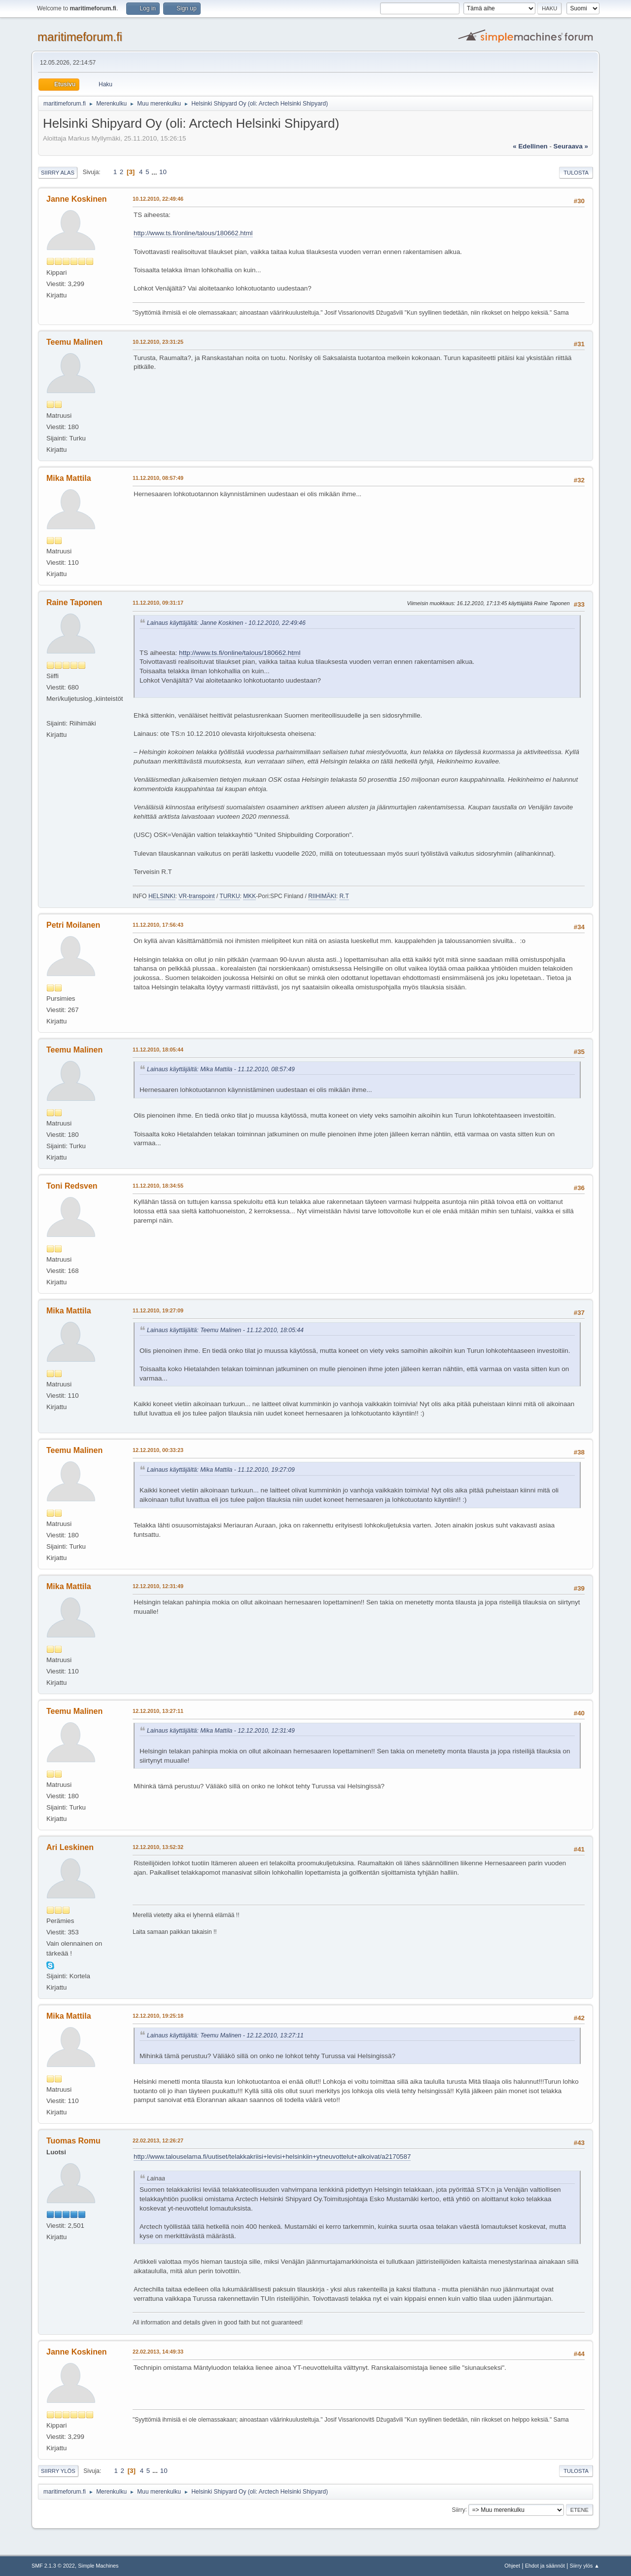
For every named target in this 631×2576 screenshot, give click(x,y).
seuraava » (571, 146)
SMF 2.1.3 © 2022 (53, 2566)
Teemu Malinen (74, 342)
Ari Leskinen (70, 1847)
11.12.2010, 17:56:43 (158, 925)
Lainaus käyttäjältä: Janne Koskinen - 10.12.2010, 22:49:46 (226, 622)
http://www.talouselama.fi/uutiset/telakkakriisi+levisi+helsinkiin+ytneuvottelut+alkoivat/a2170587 (272, 2156)
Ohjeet (512, 2566)
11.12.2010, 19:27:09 (158, 1310)
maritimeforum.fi (79, 36)
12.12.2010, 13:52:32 (158, 1847)
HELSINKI (161, 896)
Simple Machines (98, 2566)
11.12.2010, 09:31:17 (158, 603)
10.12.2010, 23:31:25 (158, 342)
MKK (249, 896)
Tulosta (576, 173)
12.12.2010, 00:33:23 (158, 1450)
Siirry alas (57, 173)
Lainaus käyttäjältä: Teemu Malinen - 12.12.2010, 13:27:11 (225, 2035)
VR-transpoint (196, 896)
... (155, 172)
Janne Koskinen (76, 199)
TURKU (229, 896)
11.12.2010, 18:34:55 (158, 1186)
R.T (344, 896)
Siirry (458, 2509)
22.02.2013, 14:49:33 (158, 2352)
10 (163, 172)
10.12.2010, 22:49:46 (158, 199)
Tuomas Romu (73, 2141)
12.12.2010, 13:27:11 (158, 1711)
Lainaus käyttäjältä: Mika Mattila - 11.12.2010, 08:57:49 (221, 1069)
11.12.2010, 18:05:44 (158, 1049)
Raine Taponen (74, 602)
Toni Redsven (72, 1186)
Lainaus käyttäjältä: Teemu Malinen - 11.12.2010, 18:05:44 (225, 1330)
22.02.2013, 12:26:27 (158, 2140)
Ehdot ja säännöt (545, 2566)
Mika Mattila (68, 478)
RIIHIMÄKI (322, 896)
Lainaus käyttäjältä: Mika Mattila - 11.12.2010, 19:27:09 (221, 1469)
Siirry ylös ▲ (584, 2566)
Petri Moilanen (73, 925)
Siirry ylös (58, 2471)
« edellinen (530, 146)
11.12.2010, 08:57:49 (158, 478)
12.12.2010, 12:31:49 (158, 1586)
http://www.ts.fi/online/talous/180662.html (193, 233)
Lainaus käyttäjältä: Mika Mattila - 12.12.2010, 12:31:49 (221, 1730)
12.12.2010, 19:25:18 (158, 2016)
